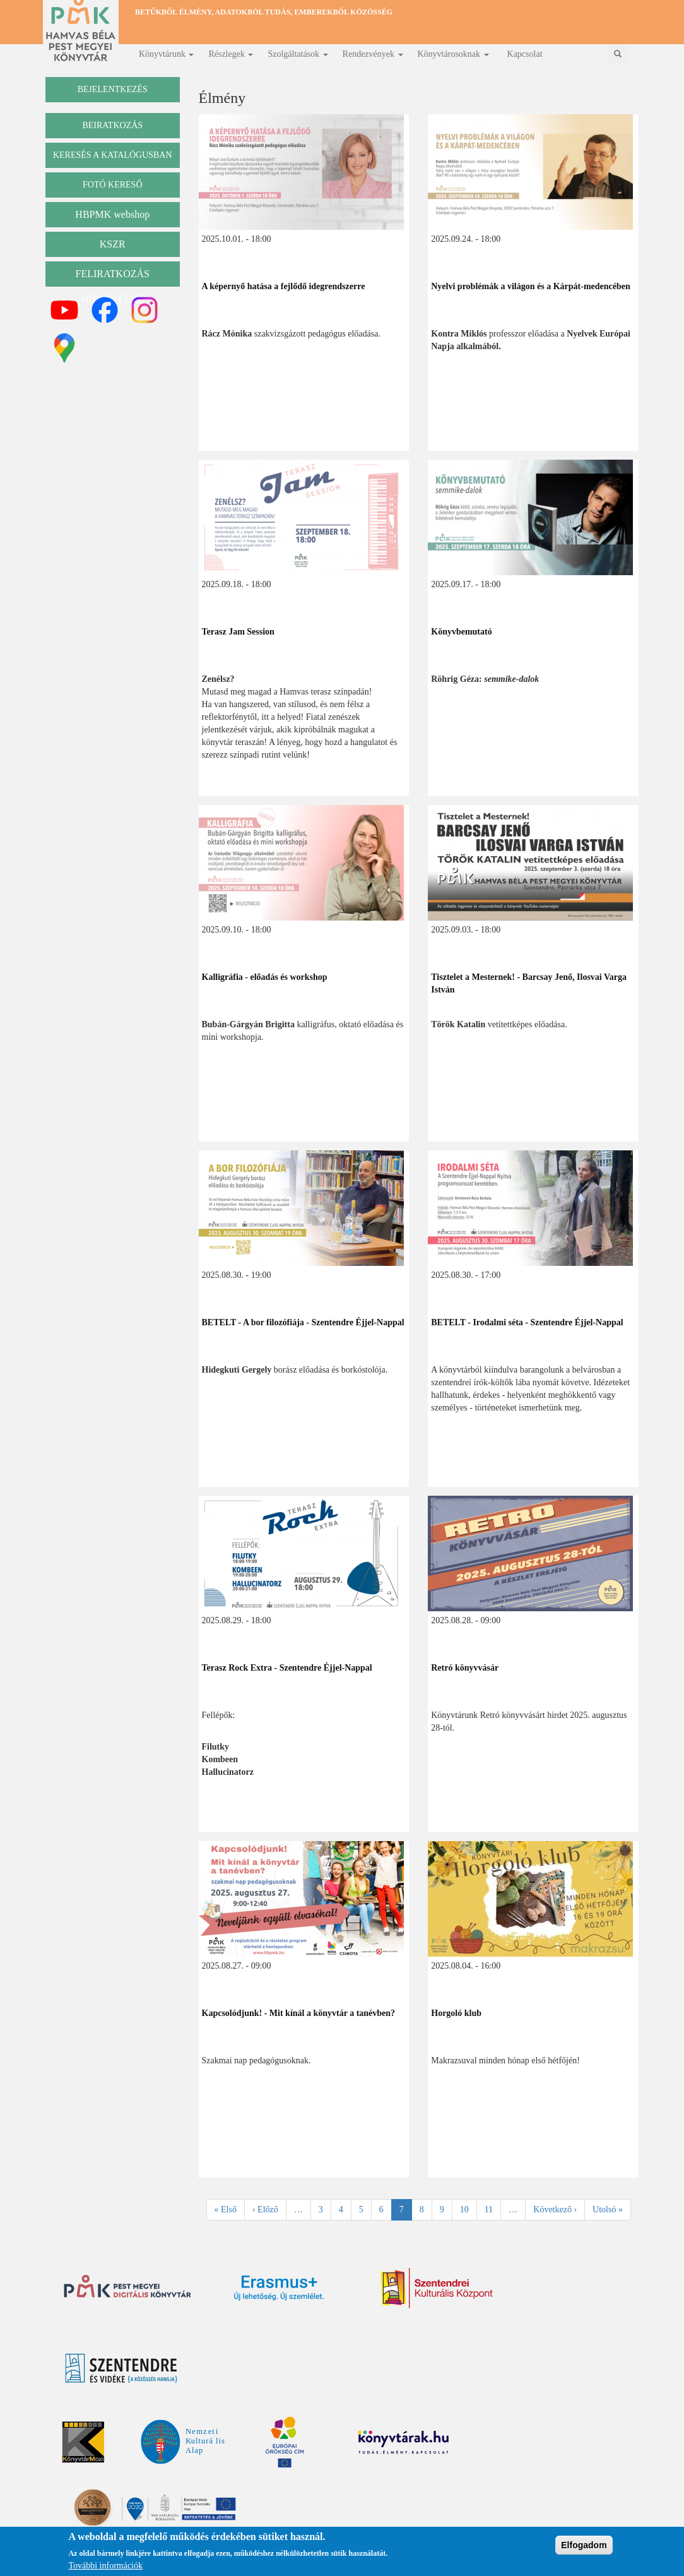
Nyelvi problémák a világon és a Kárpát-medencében (530, 286)
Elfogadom (583, 2550)
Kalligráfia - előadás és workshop (264, 977)
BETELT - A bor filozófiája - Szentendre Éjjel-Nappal (303, 1322)
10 (468, 2208)
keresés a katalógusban (112, 155)
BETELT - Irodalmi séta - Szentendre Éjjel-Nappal (527, 1322)
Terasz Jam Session (238, 631)
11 (493, 2208)
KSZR (113, 244)
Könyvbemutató (461, 631)
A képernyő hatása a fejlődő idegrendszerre (283, 286)
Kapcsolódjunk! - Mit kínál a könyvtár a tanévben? (299, 2013)
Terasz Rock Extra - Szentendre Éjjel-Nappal (287, 1668)
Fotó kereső (113, 184)
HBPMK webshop (112, 214)
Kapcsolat (525, 54)
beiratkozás (112, 125)
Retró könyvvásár (464, 1668)
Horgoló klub (456, 2013)
